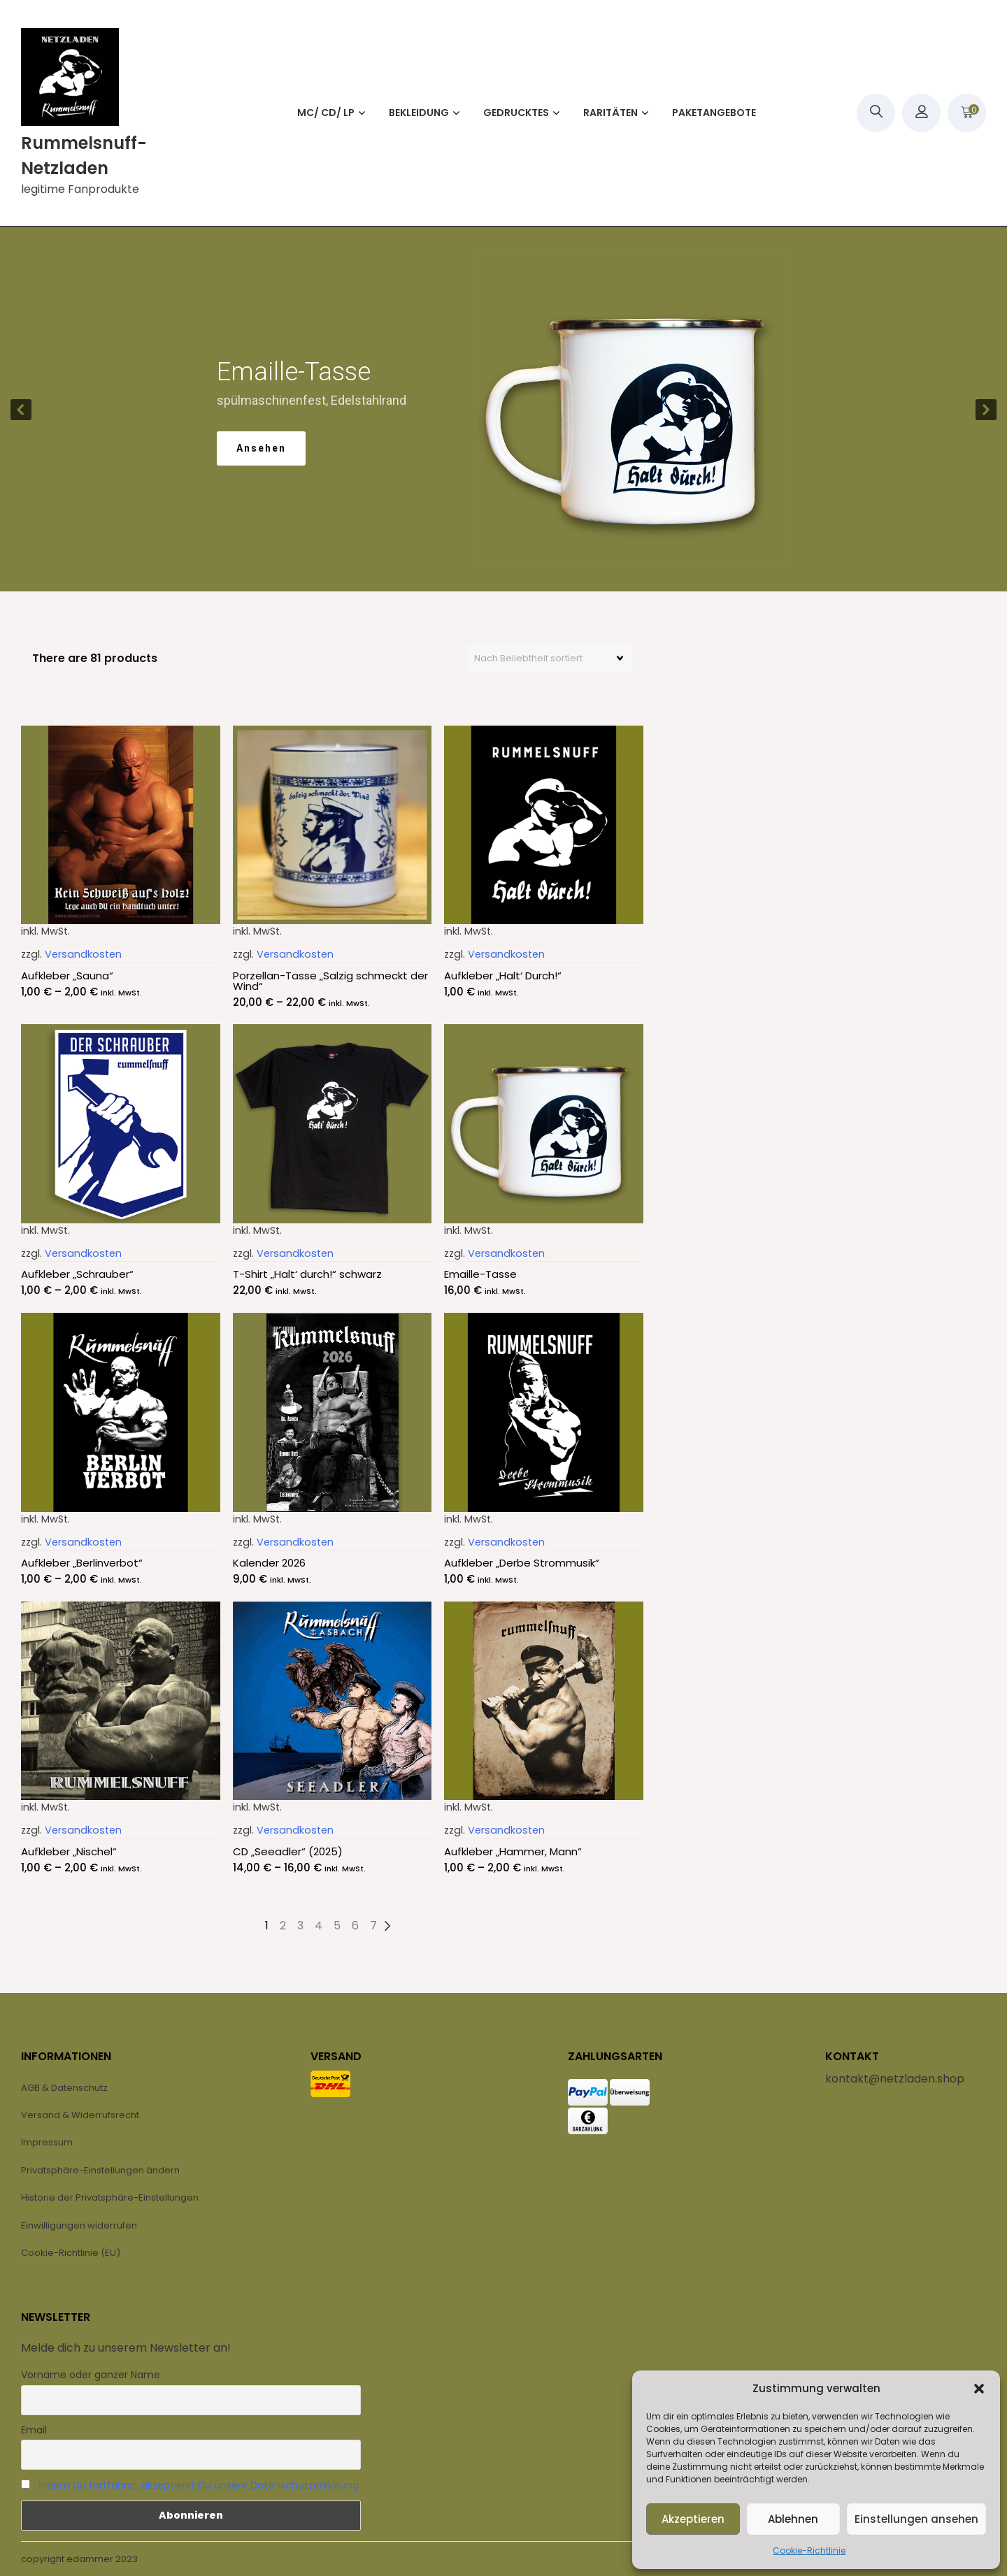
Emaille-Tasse (480, 1274)
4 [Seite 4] (318, 1925)
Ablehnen (793, 2519)
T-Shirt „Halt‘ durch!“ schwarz (307, 1274)
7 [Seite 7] (373, 1925)
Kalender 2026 (269, 1562)
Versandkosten (83, 954)
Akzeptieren (693, 2519)
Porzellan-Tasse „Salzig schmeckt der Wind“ (330, 980)
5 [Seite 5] (337, 1925)
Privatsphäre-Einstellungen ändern (100, 2170)
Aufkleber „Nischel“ (69, 1851)
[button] (979, 2389)
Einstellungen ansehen (916, 2519)
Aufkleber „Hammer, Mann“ (513, 1851)
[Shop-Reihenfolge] (549, 658)
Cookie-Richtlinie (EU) (70, 2252)
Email (34, 2430)
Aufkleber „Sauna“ (67, 975)
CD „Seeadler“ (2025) (288, 1851)
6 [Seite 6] (355, 1925)
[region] (503, 409)
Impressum (47, 2142)
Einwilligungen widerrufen (79, 2225)
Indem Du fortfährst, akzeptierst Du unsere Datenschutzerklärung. (199, 2485)
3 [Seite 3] (300, 1925)
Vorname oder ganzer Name (90, 2375)
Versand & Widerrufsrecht (80, 2115)
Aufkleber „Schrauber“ (77, 1274)
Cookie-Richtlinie (809, 2550)
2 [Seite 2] (283, 1925)
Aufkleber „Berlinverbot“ (82, 1562)
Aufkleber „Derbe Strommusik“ (521, 1562)
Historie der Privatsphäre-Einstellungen (110, 2197)
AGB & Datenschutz (64, 2087)
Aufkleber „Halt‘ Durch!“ (503, 975)
